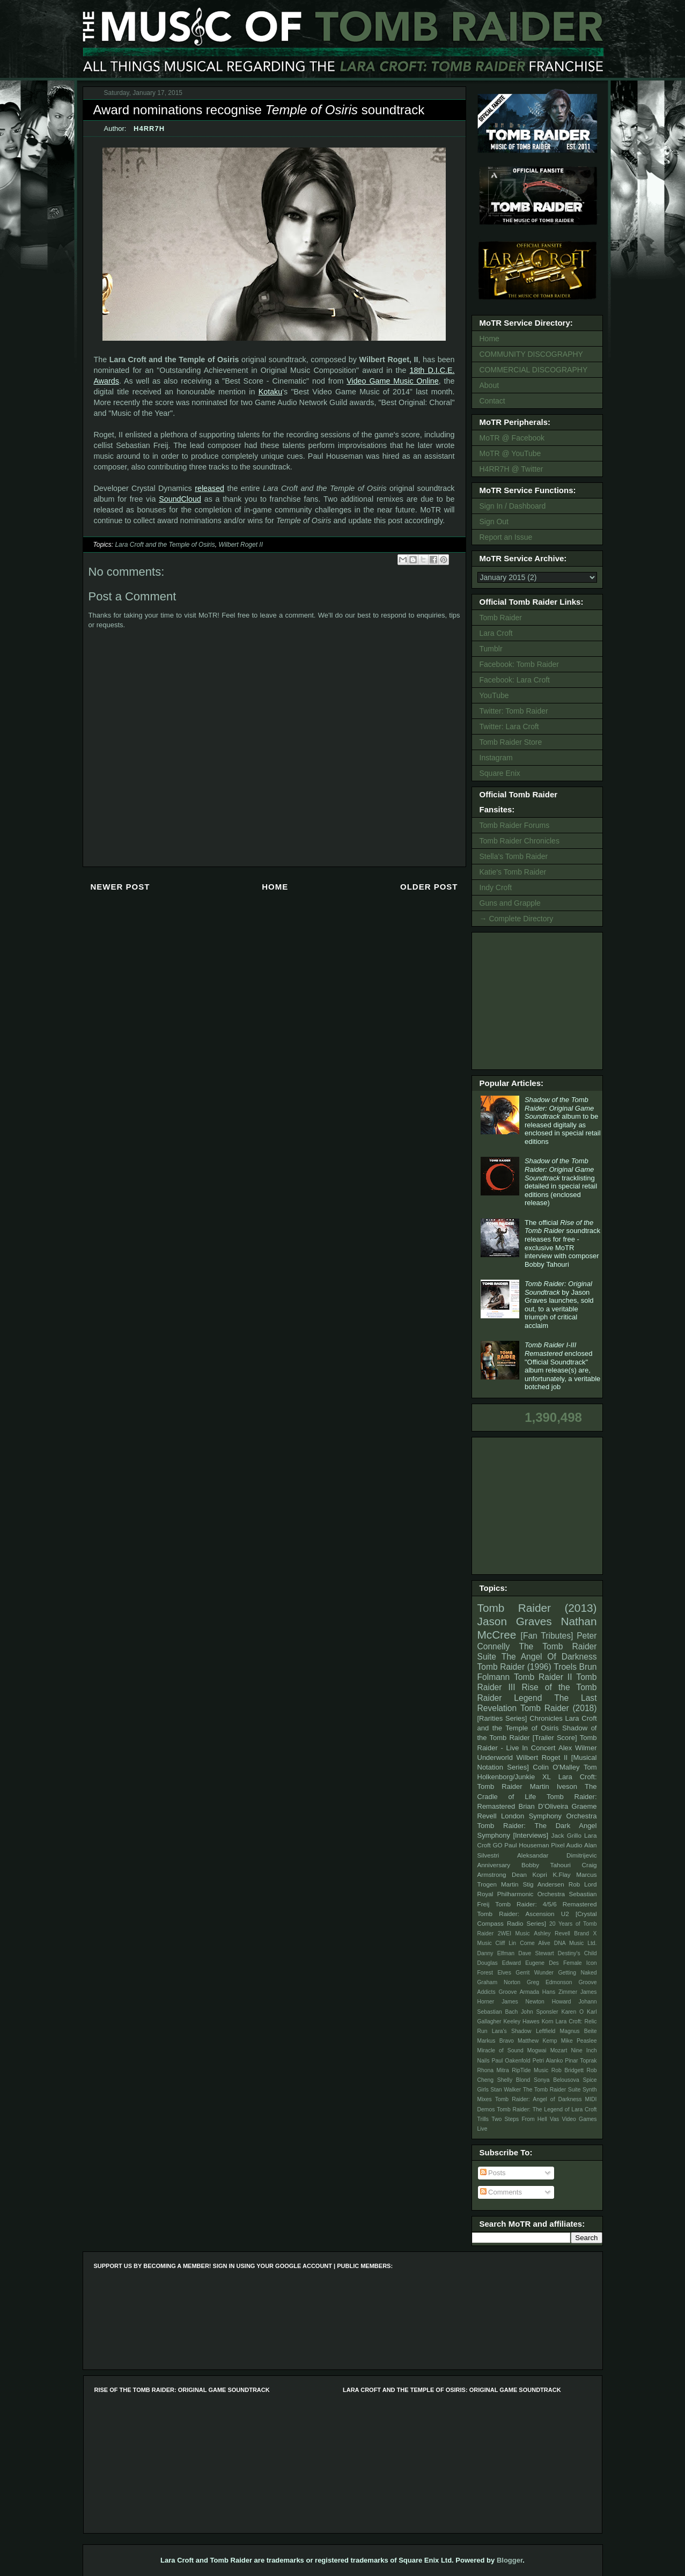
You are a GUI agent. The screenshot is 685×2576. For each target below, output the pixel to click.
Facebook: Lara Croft (515, 680)
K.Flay (561, 1874)
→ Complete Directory (517, 918)
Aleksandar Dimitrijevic (557, 1855)
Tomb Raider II (543, 1677)
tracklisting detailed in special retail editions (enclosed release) (561, 1182)
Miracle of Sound (500, 2050)
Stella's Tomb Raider (514, 856)
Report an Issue (506, 537)
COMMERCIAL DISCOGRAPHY (534, 369)
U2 (565, 1913)
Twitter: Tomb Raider (514, 711)
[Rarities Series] (502, 1718)
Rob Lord (583, 1884)
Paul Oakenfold (511, 2061)
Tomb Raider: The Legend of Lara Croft (546, 2109)
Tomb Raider (501, 617)
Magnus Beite (578, 2031)
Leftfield (545, 2031)
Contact (492, 401)
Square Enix (500, 773)
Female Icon (580, 1963)
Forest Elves (494, 1973)
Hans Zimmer (559, 1992)
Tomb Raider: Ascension (516, 1913)
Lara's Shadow (512, 2031)
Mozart (559, 2050)
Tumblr (491, 648)
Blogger (509, 2560)
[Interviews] (530, 1835)
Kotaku (271, 391)
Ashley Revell (552, 1933)
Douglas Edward (499, 1963)
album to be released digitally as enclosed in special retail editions (563, 1121)
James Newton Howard (536, 2002)
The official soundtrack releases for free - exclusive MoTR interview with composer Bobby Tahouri (562, 1243)
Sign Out (494, 521)
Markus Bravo (495, 2041)
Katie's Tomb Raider (513, 872)
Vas (554, 2119)
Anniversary (494, 1864)
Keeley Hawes (521, 2021)
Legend (528, 1697)
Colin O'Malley (556, 1767)
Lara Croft (496, 633)
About (489, 385)
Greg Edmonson (549, 1982)
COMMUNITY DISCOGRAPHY (531, 354)
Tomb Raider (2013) (537, 1608)
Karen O (572, 2012)
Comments (501, 2192)
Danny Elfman (496, 1953)
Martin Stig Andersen (532, 1884)
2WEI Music (514, 1933)
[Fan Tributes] (547, 1635)
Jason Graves (514, 1621)
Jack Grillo (566, 1835)
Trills (483, 2119)
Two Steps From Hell (519, 2119)
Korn (548, 2021)
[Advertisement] (539, 1000)
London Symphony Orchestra (549, 1816)
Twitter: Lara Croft (509, 726)
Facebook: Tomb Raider (519, 664)
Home (275, 886)
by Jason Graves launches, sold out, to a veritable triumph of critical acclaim (559, 1305)
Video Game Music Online (393, 381)
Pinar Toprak (580, 2061)
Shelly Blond (514, 2080)
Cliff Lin (506, 1943)
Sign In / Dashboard (513, 506)
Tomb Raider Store (511, 742)
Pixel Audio (566, 1844)
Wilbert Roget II (240, 544)
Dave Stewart (536, 1953)
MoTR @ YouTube (510, 453)
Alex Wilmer (577, 1748)
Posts (493, 2173)
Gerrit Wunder (534, 1973)
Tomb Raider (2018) (558, 1708)
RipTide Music (530, 2070)
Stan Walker (505, 2090)
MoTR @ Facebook (512, 438)
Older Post (429, 886)
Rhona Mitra (493, 2070)
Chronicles (545, 1718)
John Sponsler (539, 2012)
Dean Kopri (529, 1874)
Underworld (495, 1757)
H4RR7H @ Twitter (511, 469)
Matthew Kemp (537, 2041)
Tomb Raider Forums (515, 825)
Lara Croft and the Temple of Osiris (165, 544)
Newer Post (120, 886)
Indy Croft (496, 887)
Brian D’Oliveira (543, 1806)
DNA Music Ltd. (575, 1943)
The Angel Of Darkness (549, 1656)
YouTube (494, 695)
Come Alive (535, 1943)
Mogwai (537, 2050)
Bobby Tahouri (546, 1864)
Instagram (496, 757)
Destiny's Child (577, 1953)
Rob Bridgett (567, 2070)
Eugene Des (542, 1963)
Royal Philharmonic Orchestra (521, 1893)
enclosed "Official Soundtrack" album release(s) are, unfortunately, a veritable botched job (562, 1366)
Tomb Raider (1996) (514, 1666)
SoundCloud (180, 499)
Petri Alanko (548, 2061)
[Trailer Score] (555, 1738)
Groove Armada (518, 1992)
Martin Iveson (553, 1786)
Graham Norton (499, 1982)
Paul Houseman (526, 1844)
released (209, 488)
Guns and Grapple (510, 903)
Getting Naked (577, 1973)
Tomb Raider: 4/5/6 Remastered (545, 1903)
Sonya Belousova (556, 2080)
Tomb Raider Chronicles (519, 840)
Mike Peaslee (579, 2041)
